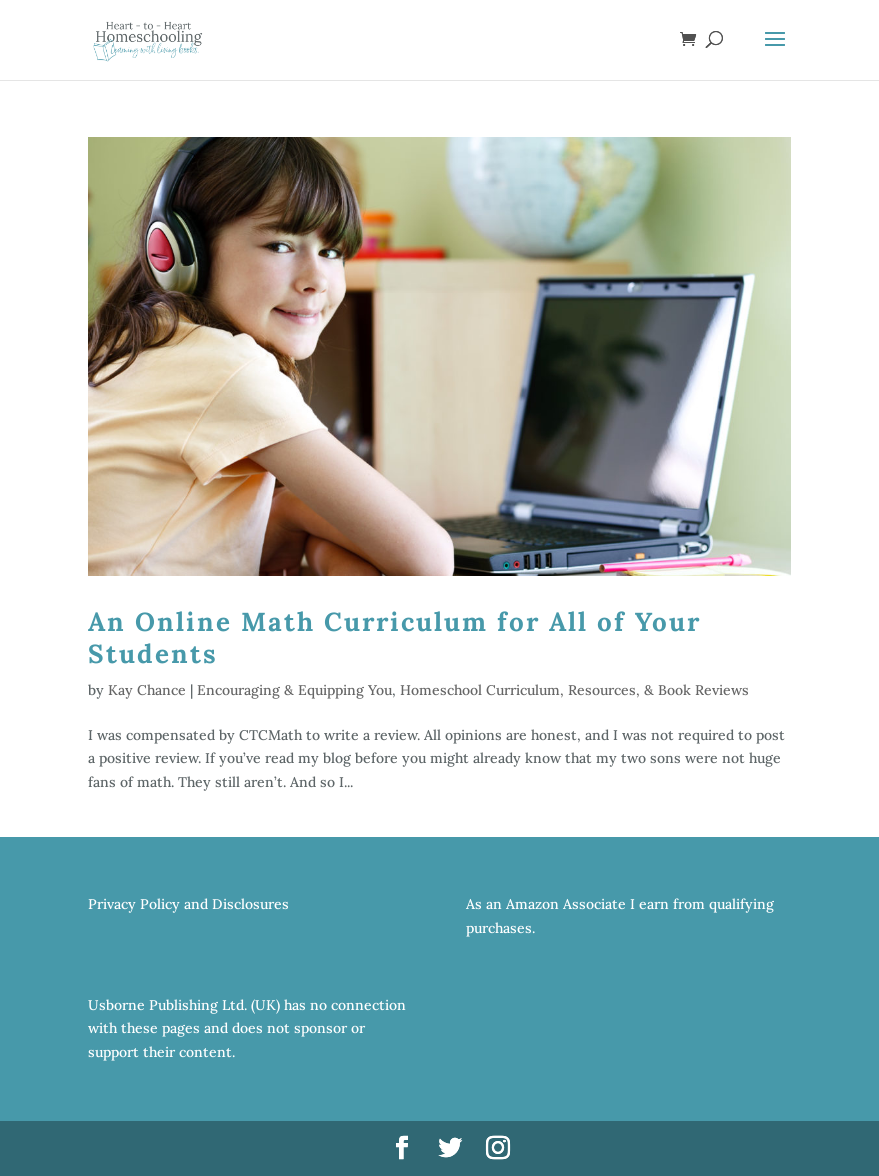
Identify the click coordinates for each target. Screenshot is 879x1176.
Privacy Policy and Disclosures (188, 904)
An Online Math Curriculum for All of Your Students (394, 637)
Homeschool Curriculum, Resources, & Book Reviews (574, 690)
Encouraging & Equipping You (294, 690)
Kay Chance (147, 690)
